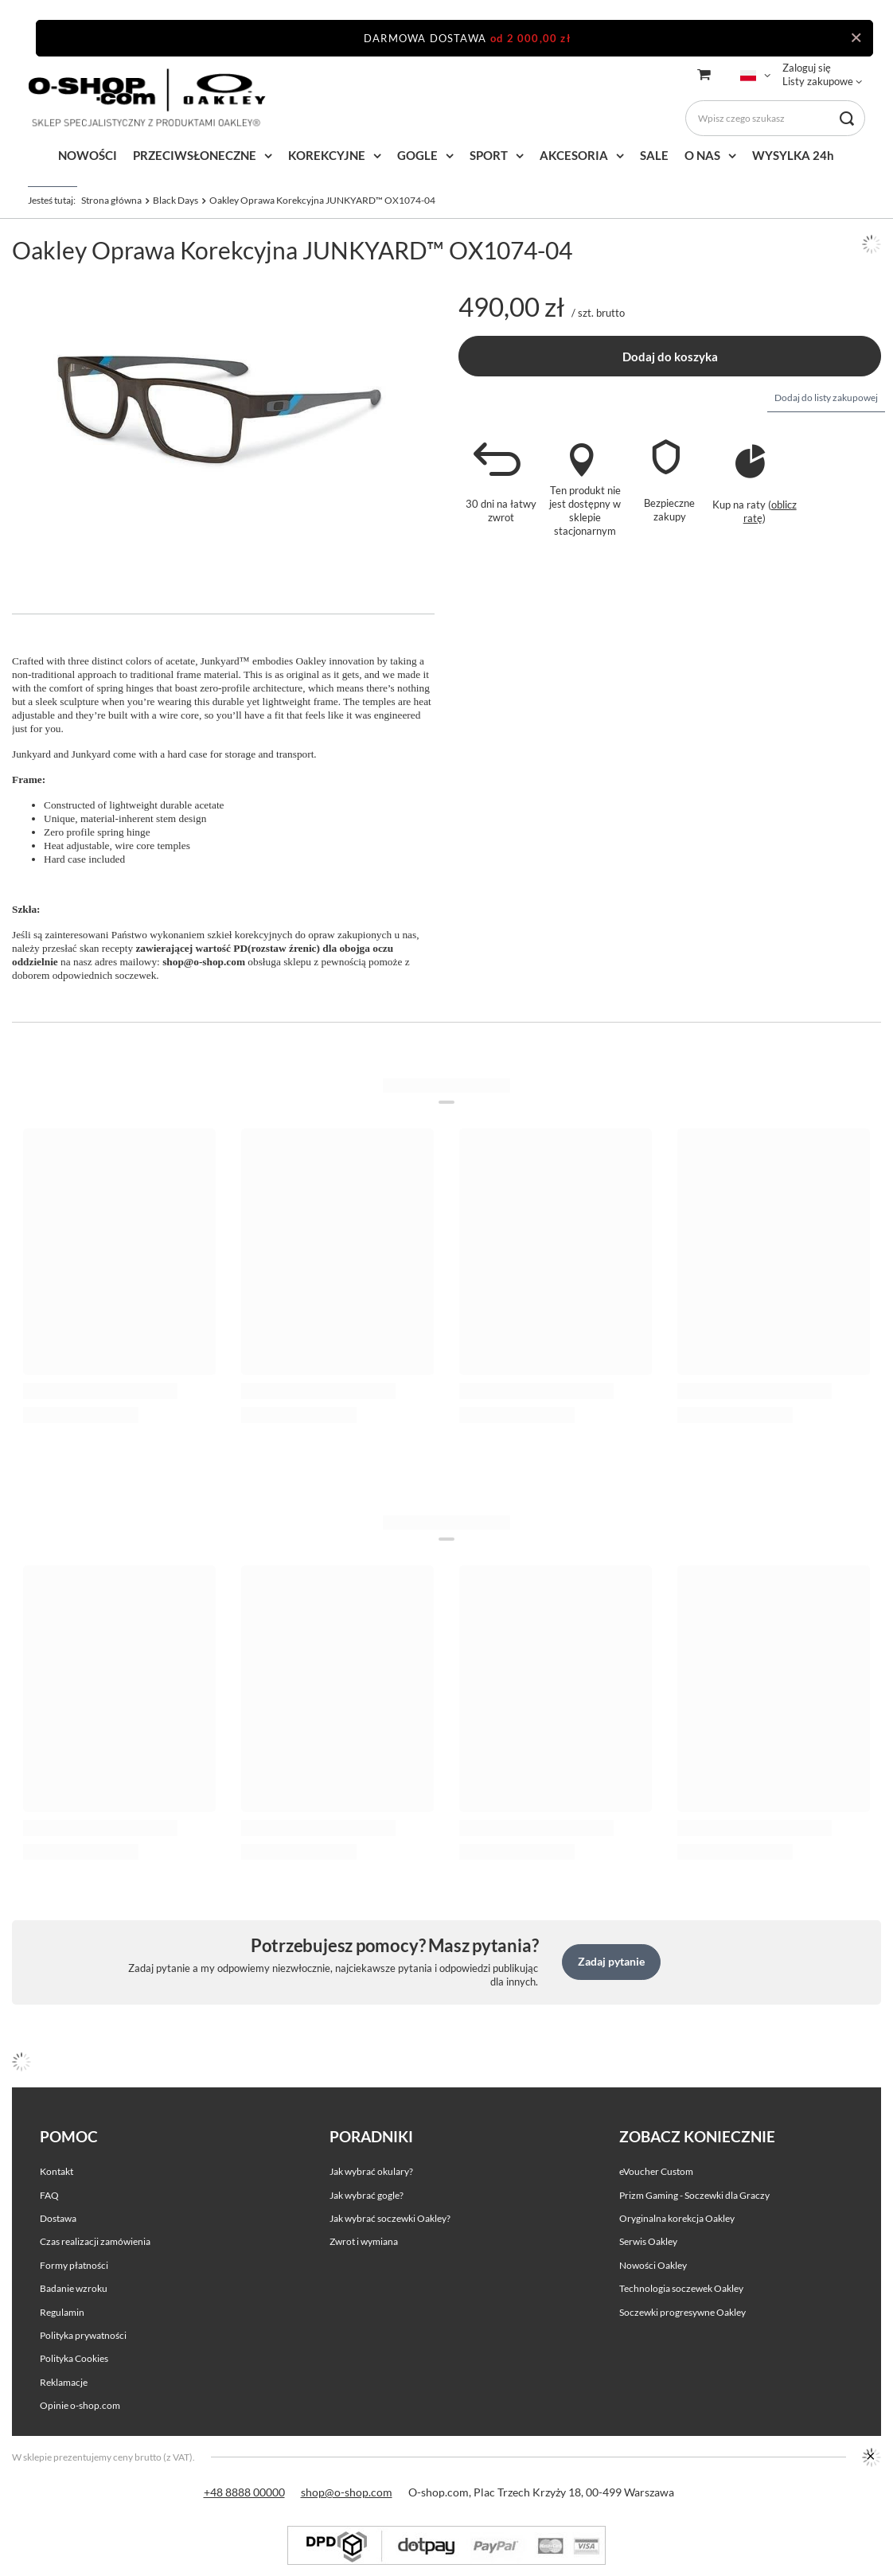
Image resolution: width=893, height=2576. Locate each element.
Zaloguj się (806, 67)
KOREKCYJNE (326, 155)
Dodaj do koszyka (670, 356)
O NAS (702, 155)
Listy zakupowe (817, 81)
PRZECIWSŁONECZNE (194, 155)
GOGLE (417, 155)
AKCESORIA (574, 155)
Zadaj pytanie (611, 1961)
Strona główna (111, 200)
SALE (654, 155)
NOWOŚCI (87, 155)
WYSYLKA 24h (793, 155)
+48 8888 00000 (244, 2492)
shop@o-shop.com (346, 2492)
